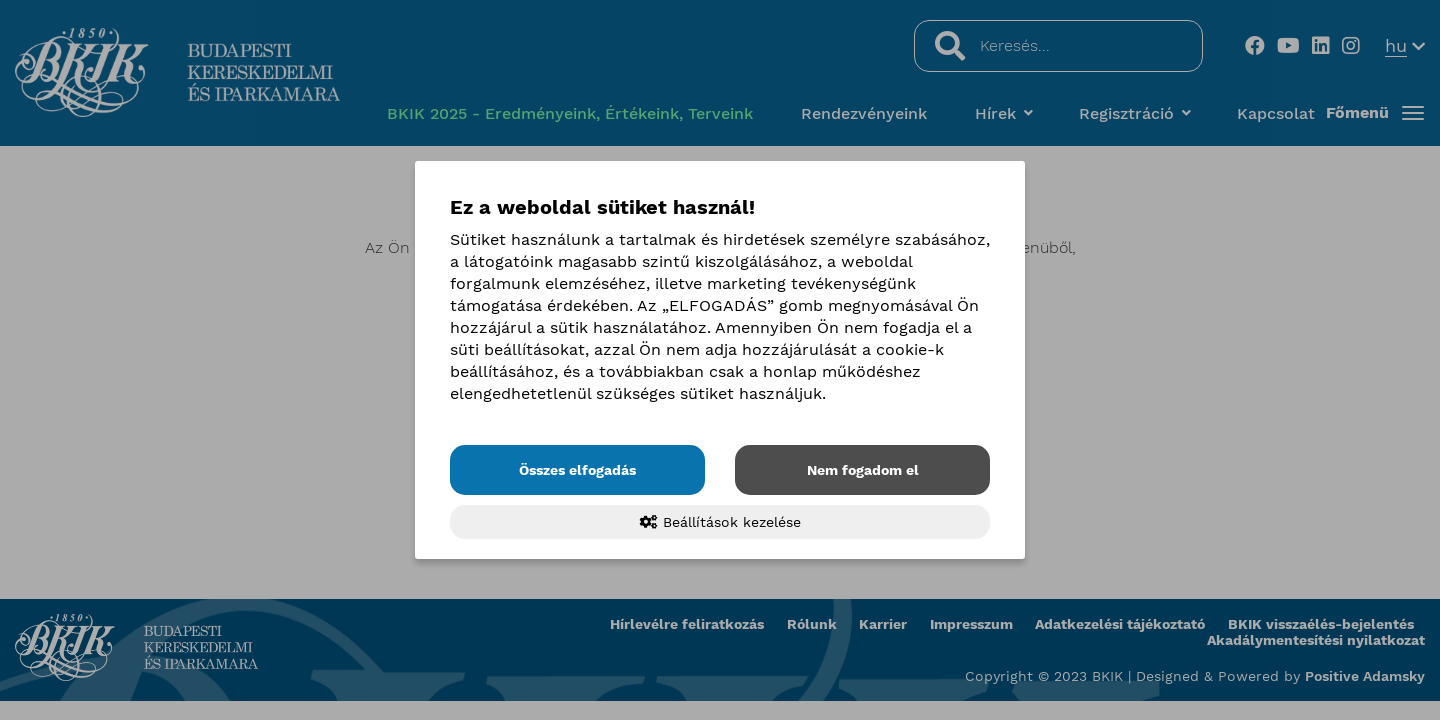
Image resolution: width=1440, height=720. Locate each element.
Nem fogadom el (863, 470)
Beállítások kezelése (720, 522)
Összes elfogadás (577, 470)
